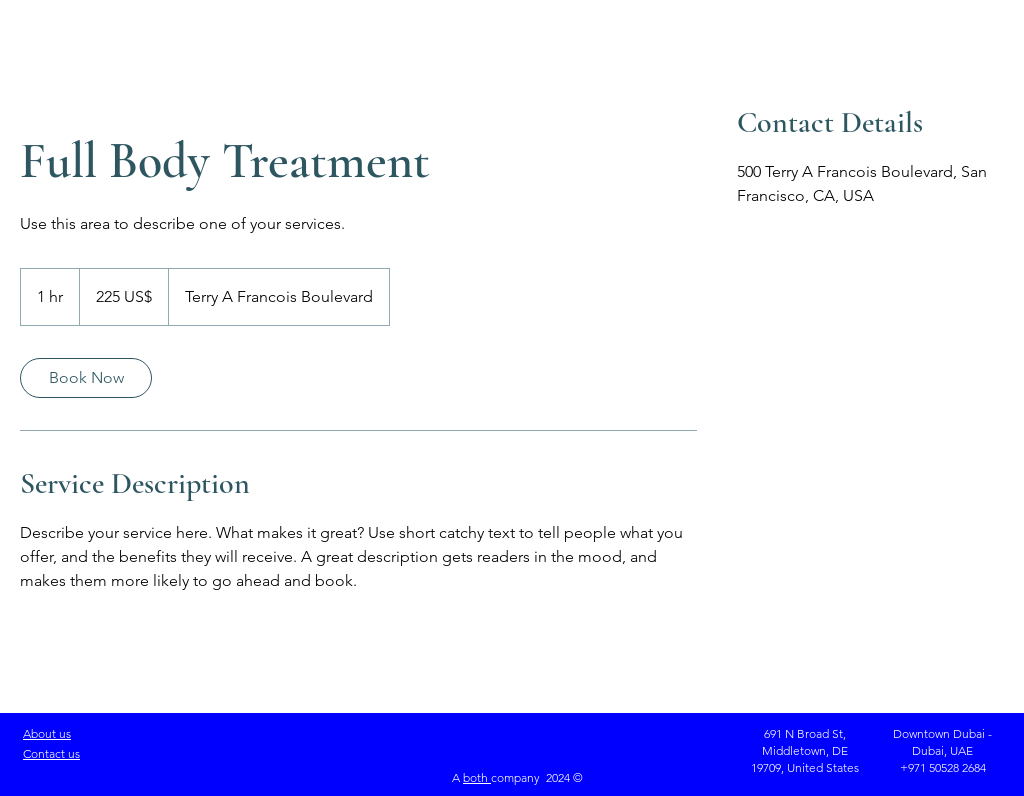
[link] (86, 378)
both (477, 777)
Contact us (51, 753)
